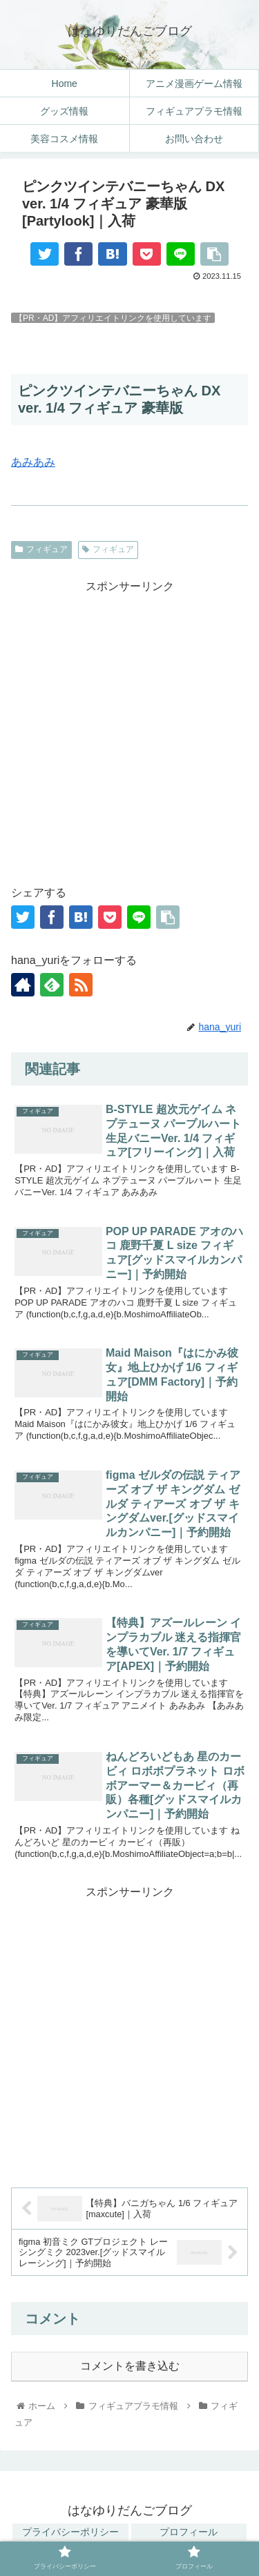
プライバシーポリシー (70, 2531)
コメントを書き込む (130, 2366)
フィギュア (41, 549)
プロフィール (189, 2531)
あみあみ (33, 462)
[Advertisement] (129, 726)
